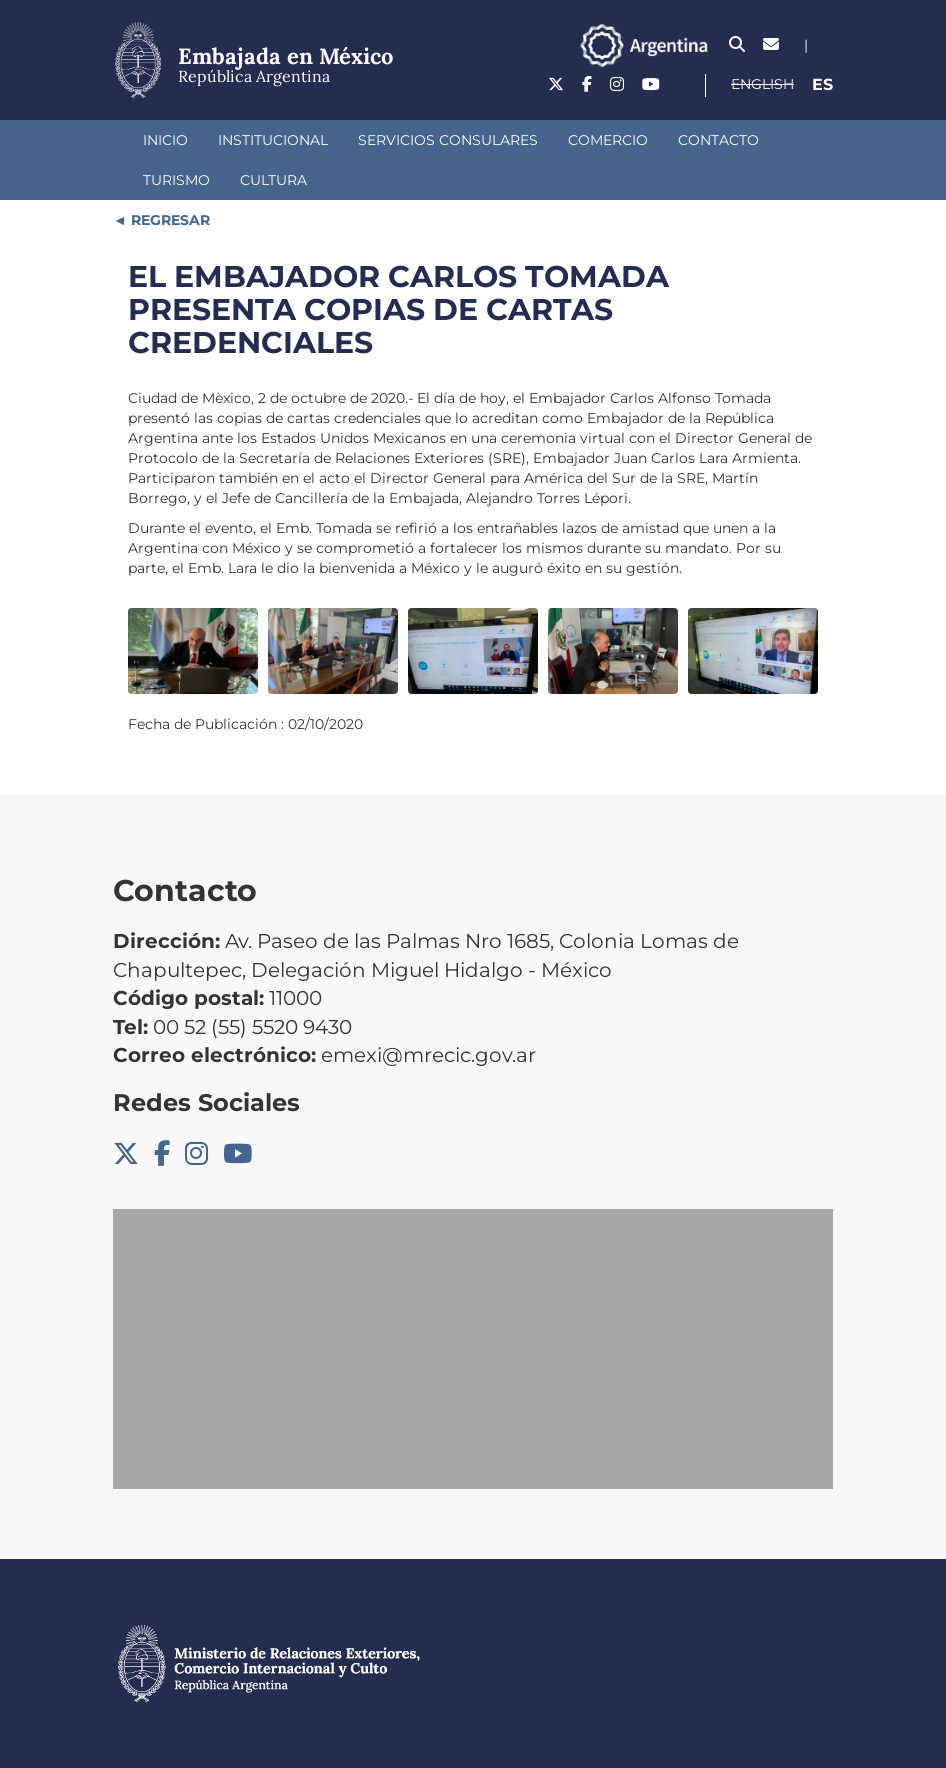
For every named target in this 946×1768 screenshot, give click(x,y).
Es (822, 84)
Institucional (273, 140)
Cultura (273, 180)
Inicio (165, 140)
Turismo (176, 180)
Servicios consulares (448, 140)
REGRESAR (168, 220)
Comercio (608, 140)
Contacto (718, 140)
